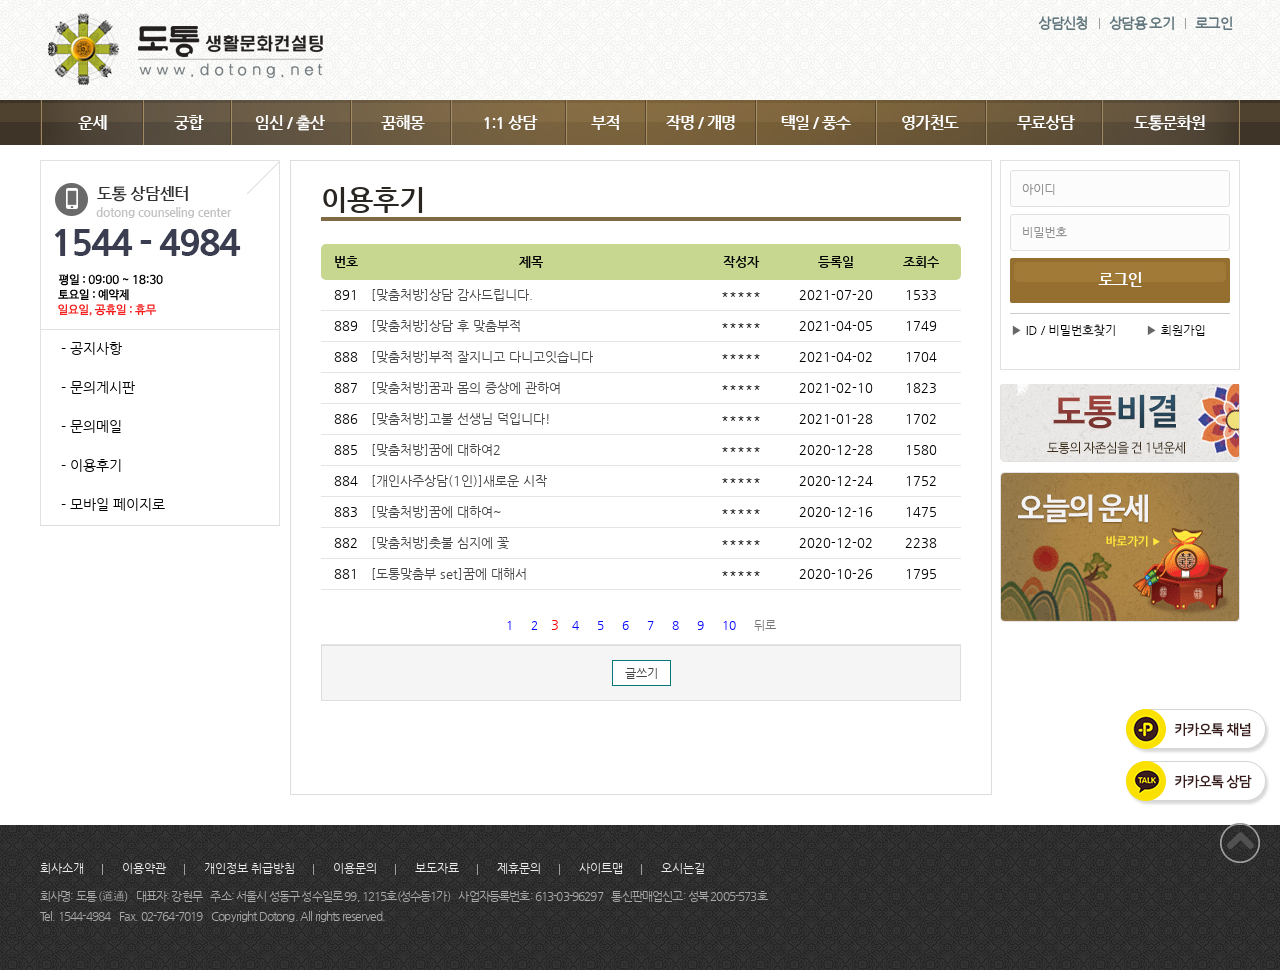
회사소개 (62, 868)
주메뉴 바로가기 (0, 0)
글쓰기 (641, 673)
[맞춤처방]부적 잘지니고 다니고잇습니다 (482, 356)
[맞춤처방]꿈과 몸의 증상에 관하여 (466, 387)
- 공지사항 (91, 348)
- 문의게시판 (98, 387)
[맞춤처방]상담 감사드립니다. (452, 294)
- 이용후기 (91, 465)
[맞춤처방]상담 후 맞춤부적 (446, 325)
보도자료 (437, 868)
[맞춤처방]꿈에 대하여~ (436, 511)
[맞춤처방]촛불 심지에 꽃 (440, 542)
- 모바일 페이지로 (113, 504)
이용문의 (355, 868)
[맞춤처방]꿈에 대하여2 (436, 449)
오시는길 (683, 868)
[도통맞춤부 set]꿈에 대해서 (449, 573)
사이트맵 (601, 868)
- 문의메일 (91, 426)
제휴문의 (519, 868)
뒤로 (765, 625)
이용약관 (144, 868)
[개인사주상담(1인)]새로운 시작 (459, 480)
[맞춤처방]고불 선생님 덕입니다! (461, 418)
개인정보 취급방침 (249, 868)
